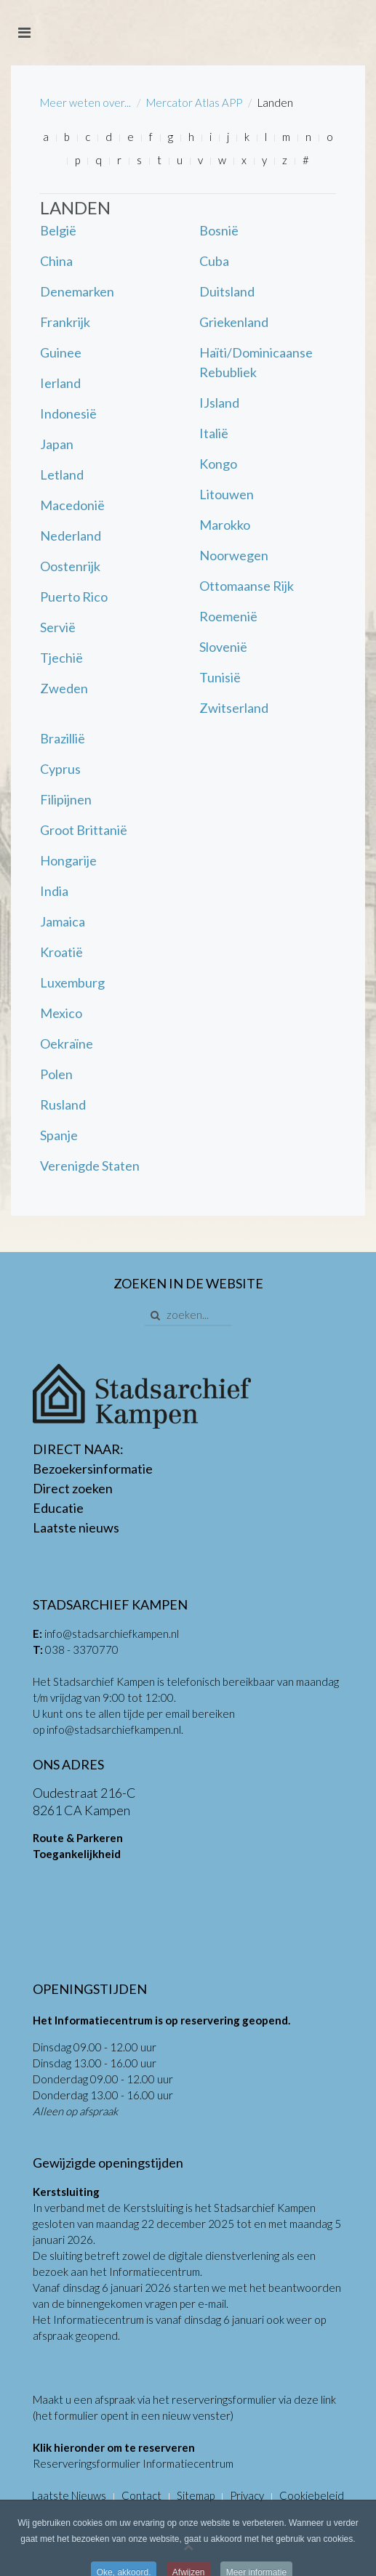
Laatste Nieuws (69, 2495)
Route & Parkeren (78, 1837)
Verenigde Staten (90, 1166)
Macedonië (72, 505)
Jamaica (62, 921)
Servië (58, 627)
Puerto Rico (74, 597)
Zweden (64, 688)
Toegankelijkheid (77, 1853)
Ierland (60, 383)
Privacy (247, 2495)
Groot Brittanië (83, 830)
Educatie (58, 1508)
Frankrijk (65, 322)
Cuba (214, 261)
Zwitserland (233, 708)
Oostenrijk (70, 566)
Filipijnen (66, 799)
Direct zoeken (73, 1488)
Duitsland (227, 291)
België (58, 230)
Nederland (70, 536)
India (54, 891)
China (56, 261)
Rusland (63, 1105)
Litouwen (226, 494)
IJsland (219, 403)
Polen (56, 1074)
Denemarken (77, 291)
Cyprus (60, 769)
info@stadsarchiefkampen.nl (111, 1633)
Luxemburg (72, 982)
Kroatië (61, 952)
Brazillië (62, 738)
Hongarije (68, 860)
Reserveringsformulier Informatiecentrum (133, 2463)
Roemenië (228, 616)
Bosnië (219, 230)
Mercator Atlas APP (194, 102)
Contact (141, 2495)
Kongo (218, 464)
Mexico (61, 1013)
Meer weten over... (85, 102)
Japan (56, 444)
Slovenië (223, 647)
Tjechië (61, 658)
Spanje (59, 1135)
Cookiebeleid (311, 2495)
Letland (62, 475)
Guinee (60, 352)
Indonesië (68, 413)
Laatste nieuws (76, 1527)
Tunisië (220, 677)
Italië (213, 433)
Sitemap (196, 2495)
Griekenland (233, 322)
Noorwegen (233, 555)
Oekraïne (66, 1043)
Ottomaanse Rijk (246, 586)
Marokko (224, 525)
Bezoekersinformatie (93, 1469)
